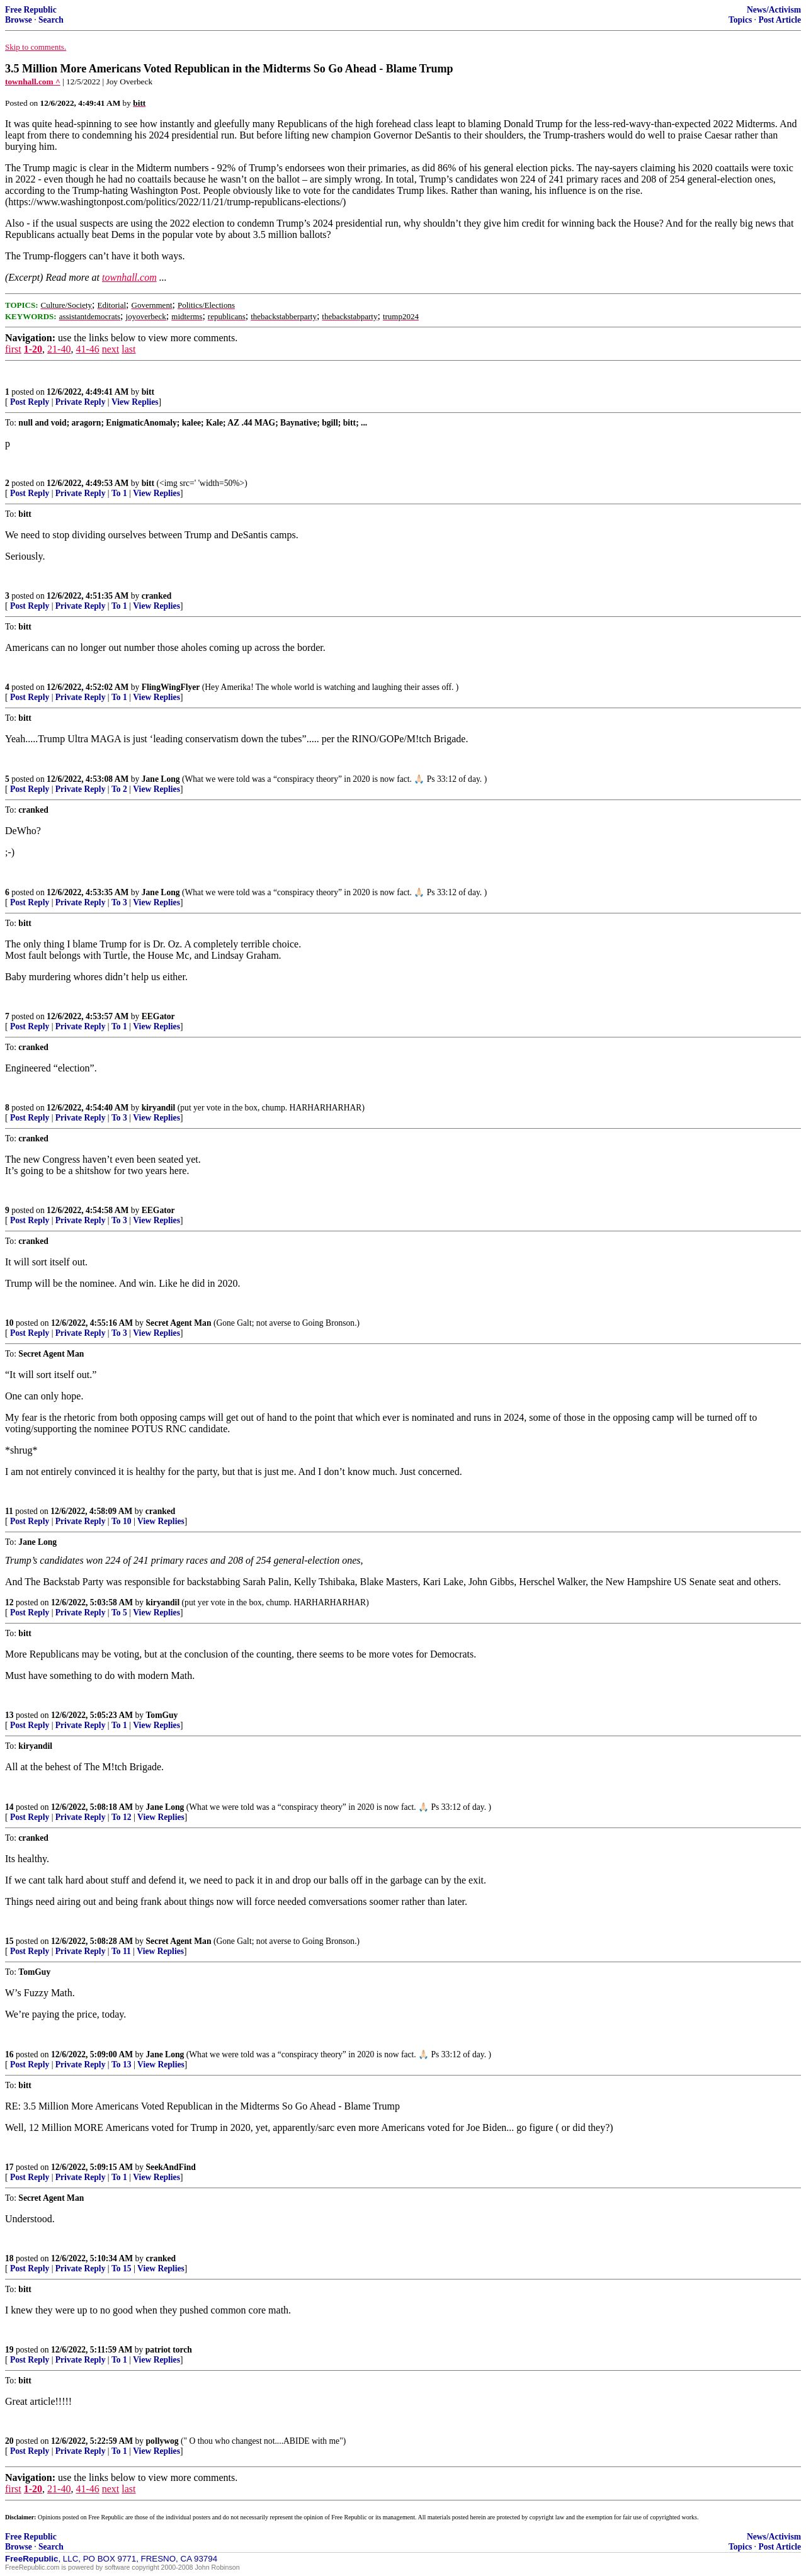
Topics (740, 20)
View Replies (135, 402)
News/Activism (774, 9)
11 (9, 1511)
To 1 (119, 493)
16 (9, 2054)
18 (9, 2258)
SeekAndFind (171, 2167)
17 (9, 2167)
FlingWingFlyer (171, 687)
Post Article (779, 20)
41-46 (87, 349)
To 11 (121, 1951)
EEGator (158, 1016)
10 (9, 1323)
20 (9, 2441)
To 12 (121, 1817)
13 (9, 1715)
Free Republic (31, 9)
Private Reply (80, 402)
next (111, 349)
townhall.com (129, 277)
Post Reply (29, 402)
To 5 (119, 1612)
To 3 (119, 902)
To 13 (121, 2064)
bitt (148, 392)
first (13, 349)
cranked (157, 596)
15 (9, 1941)
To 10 (121, 1521)
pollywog (162, 2441)
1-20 (33, 349)
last (128, 349)
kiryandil (159, 1107)
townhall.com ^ (32, 81)
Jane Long (161, 779)
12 (9, 1602)
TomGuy (162, 1715)
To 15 (121, 2268)
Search (51, 20)
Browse (18, 20)
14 (9, 1807)
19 (9, 2349)
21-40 (59, 349)
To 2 (119, 789)
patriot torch (168, 2349)
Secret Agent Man (179, 1323)
